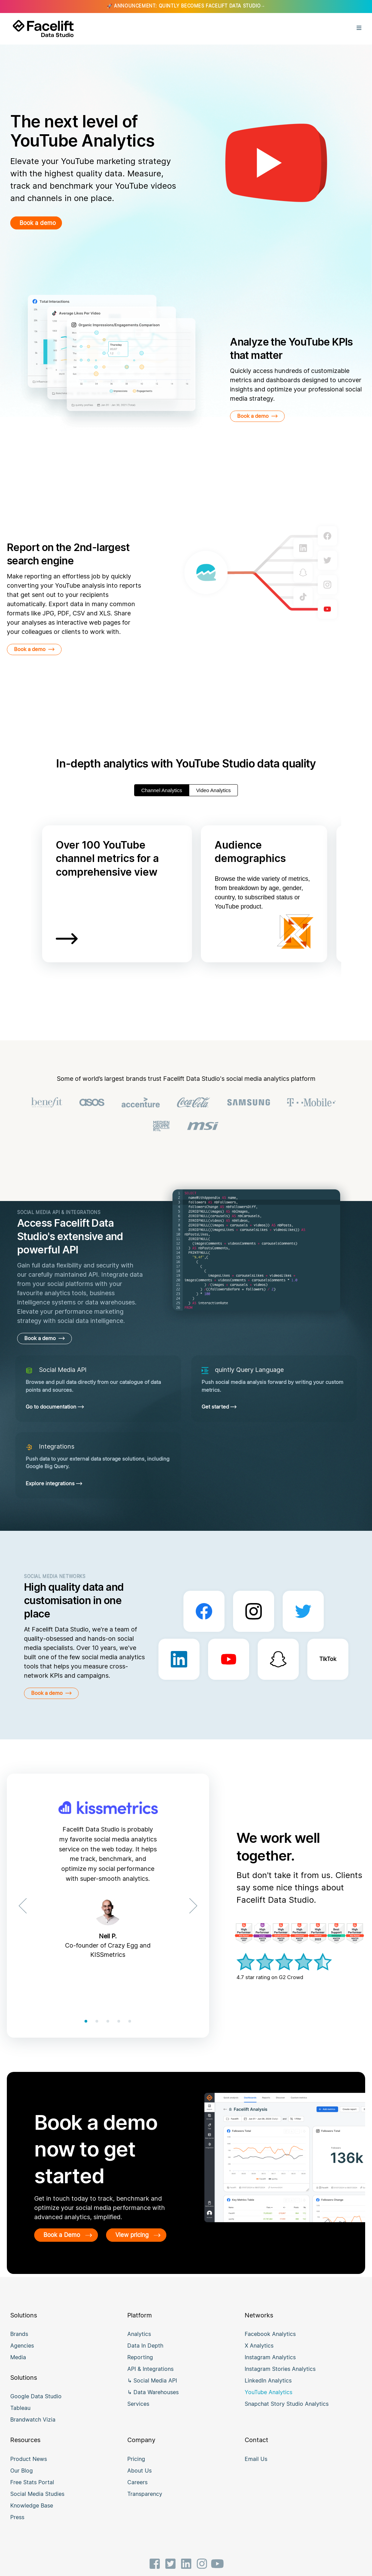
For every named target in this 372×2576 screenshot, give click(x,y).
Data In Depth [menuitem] (145, 2356)
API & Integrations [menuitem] (150, 2379)
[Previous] (24, 1906)
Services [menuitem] (138, 2414)
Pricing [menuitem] (136, 2469)
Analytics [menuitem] (139, 2344)
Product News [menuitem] (28, 2469)
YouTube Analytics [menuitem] (268, 2402)
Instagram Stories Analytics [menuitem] (280, 2379)
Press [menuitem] (17, 2527)
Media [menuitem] (18, 2367)
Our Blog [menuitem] (21, 2480)
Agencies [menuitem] (22, 2356)
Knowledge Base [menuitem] (31, 2515)
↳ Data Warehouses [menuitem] (153, 2402)
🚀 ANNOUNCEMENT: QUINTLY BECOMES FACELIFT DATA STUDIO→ (186, 6)
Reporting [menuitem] (140, 2367)
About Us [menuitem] (139, 2480)
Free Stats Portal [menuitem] (32, 2492)
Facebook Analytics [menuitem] (270, 2344)
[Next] (191, 1906)
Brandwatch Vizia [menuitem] (32, 2430)
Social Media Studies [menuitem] (37, 2503)
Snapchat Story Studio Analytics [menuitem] (287, 2414)
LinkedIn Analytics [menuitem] (268, 2390)
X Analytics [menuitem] (259, 2356)
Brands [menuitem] (19, 2344)
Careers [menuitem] (137, 2492)
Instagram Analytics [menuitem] (270, 2367)
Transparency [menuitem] (144, 2503)
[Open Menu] (359, 29)
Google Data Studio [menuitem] (36, 2406)
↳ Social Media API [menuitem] (152, 2390)
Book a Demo (72, 2235)
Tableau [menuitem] (20, 2418)
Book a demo (41, 223)
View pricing (70, 2245)
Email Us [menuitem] (256, 2469)
